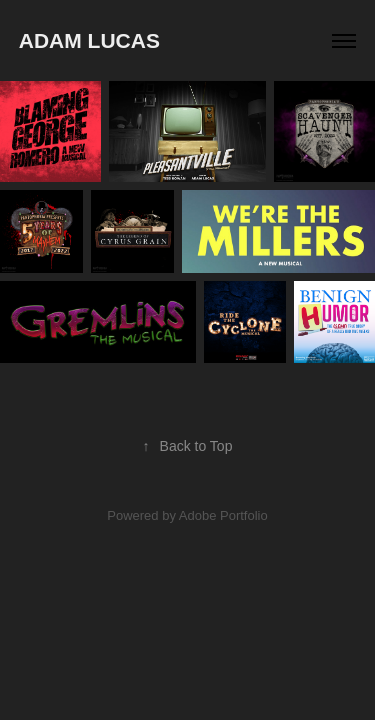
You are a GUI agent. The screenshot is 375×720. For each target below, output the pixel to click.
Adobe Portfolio (223, 515)
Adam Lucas (89, 40)
